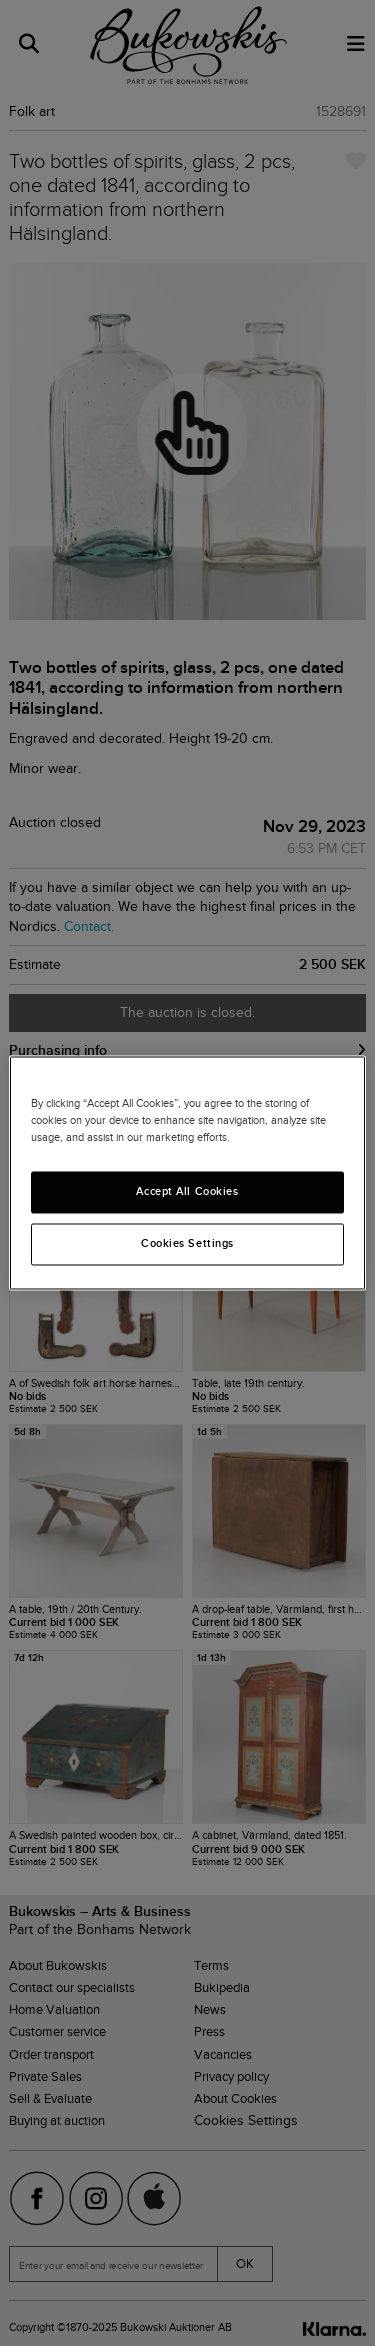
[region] (187, 1172)
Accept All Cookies (187, 1192)
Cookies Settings (187, 1244)
